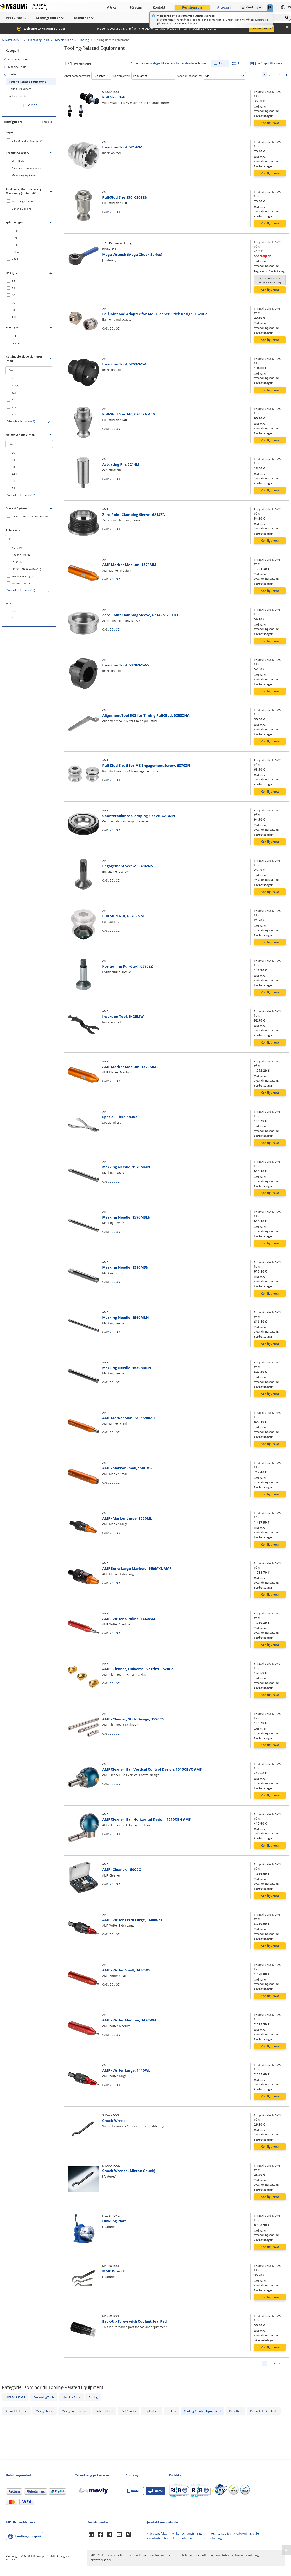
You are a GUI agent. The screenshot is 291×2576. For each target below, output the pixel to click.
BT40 (15, 238)
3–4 (14, 393)
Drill (14, 336)
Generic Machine (21, 209)
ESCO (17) (17, 562)
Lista (222, 63)
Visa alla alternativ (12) (21, 495)
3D (118, 212)
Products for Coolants (263, 2411)
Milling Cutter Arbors (74, 2411)
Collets (171, 2411)
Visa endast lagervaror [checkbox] (27, 140)
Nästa (286, 74)
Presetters (235, 2411)
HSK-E (15, 259)
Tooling (84, 40)
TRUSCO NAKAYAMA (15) (26, 569)
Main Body (18, 161)
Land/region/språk (28, 2536)
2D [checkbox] (13, 611)
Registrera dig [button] (192, 7)
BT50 (15, 245)
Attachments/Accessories (26, 168)
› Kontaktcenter (157, 2538)
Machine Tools (64, 40)
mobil (133, 2491)
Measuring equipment (24, 175)
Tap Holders (151, 2411)
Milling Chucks (18, 96)
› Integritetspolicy (219, 2534)
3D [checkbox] (13, 618)
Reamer (16, 343)
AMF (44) (17, 548)
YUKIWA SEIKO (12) (23, 576)
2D (111, 212)
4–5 (14, 414)
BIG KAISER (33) (21, 555)
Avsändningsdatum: (189, 76)
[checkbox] (29, 161)
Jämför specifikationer (268, 63)
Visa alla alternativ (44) (21, 421)
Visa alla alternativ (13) (21, 590)
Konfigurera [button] (270, 123)
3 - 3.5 (15, 386)
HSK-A (15, 252)
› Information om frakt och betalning (196, 2538)
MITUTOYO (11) (21, 583)
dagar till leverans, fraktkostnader (174, 63)
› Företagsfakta (157, 2534)
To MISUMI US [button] (262, 28)
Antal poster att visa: (77, 76)
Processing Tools (38, 40)
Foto (240, 63)
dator (155, 2491)
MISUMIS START (12, 40)
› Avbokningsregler (247, 2534)
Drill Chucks (128, 2411)
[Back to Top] (286, 2550)
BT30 (15, 231)
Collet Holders (104, 2411)
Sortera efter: (121, 76)
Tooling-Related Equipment (27, 81)
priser (203, 63)
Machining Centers (22, 201)
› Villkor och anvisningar (187, 2534)
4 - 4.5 (15, 407)
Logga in (223, 7)
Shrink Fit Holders (20, 89)
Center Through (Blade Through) (30, 516)
